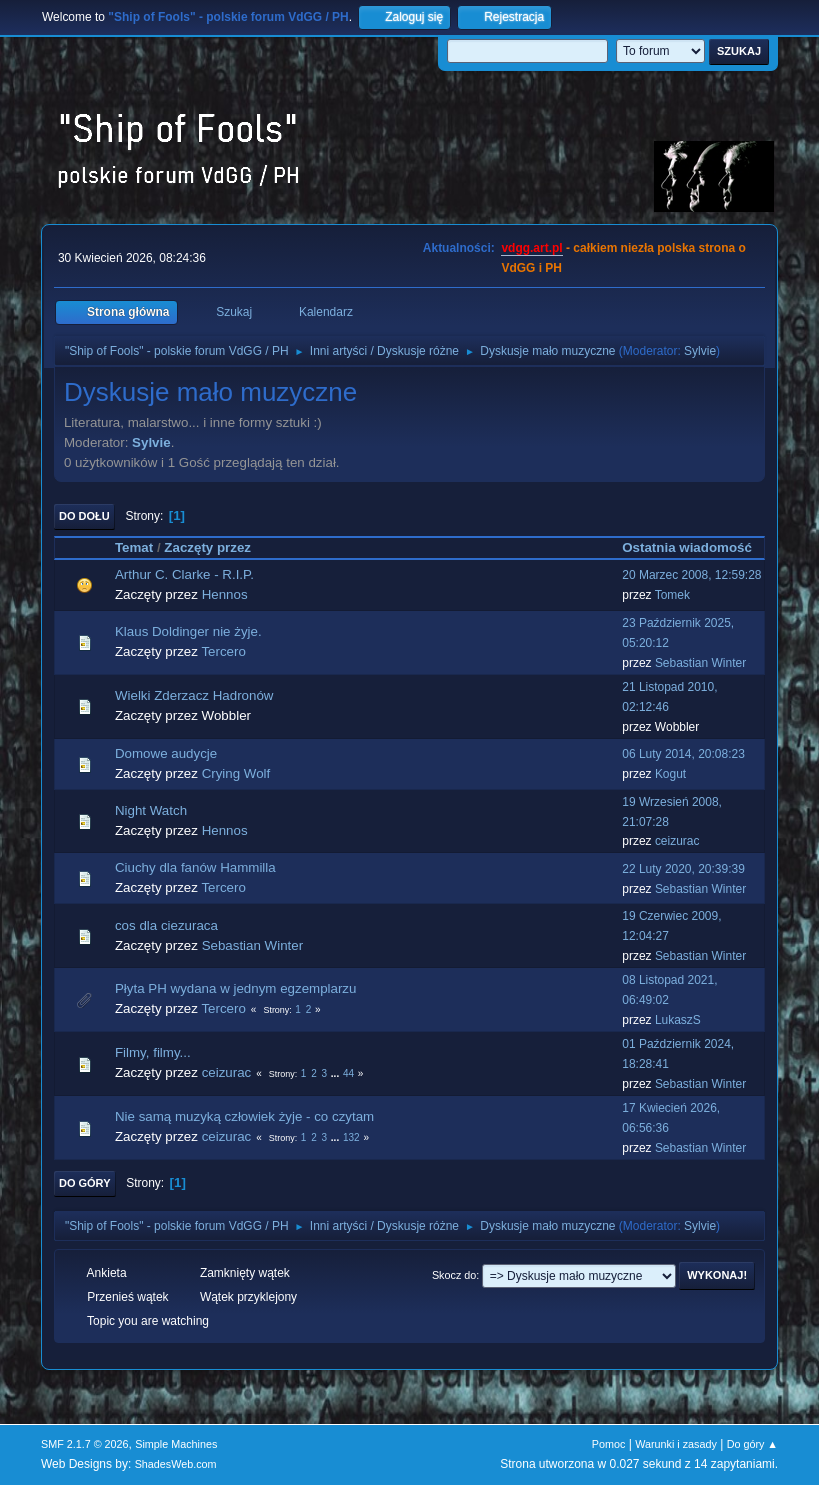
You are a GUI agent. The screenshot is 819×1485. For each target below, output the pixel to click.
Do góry (85, 1183)
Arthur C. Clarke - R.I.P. (184, 574)
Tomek (672, 595)
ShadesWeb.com (176, 1464)
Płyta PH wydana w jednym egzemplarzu (236, 988)
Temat (134, 547)
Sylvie (700, 351)
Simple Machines (176, 1444)
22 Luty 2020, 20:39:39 (683, 869)
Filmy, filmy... (153, 1052)
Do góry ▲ (752, 1444)
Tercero (223, 651)
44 (348, 1073)
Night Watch (151, 810)
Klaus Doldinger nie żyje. (188, 631)
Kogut (670, 774)
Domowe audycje (166, 753)
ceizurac (677, 841)
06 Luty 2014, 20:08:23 (683, 754)
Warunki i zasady (676, 1444)
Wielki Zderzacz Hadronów (194, 695)
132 (351, 1137)
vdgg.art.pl (531, 248)
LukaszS (678, 1020)
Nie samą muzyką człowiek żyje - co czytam (244, 1116)
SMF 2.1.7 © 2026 (85, 1444)
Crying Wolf (236, 773)
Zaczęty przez (207, 547)
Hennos (225, 594)
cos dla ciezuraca (166, 925)
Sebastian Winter (700, 663)
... (336, 1073)
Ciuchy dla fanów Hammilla (195, 867)
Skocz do (454, 1275)
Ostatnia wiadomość (687, 547)
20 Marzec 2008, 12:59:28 (691, 575)
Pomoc (609, 1444)
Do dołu (84, 516)
